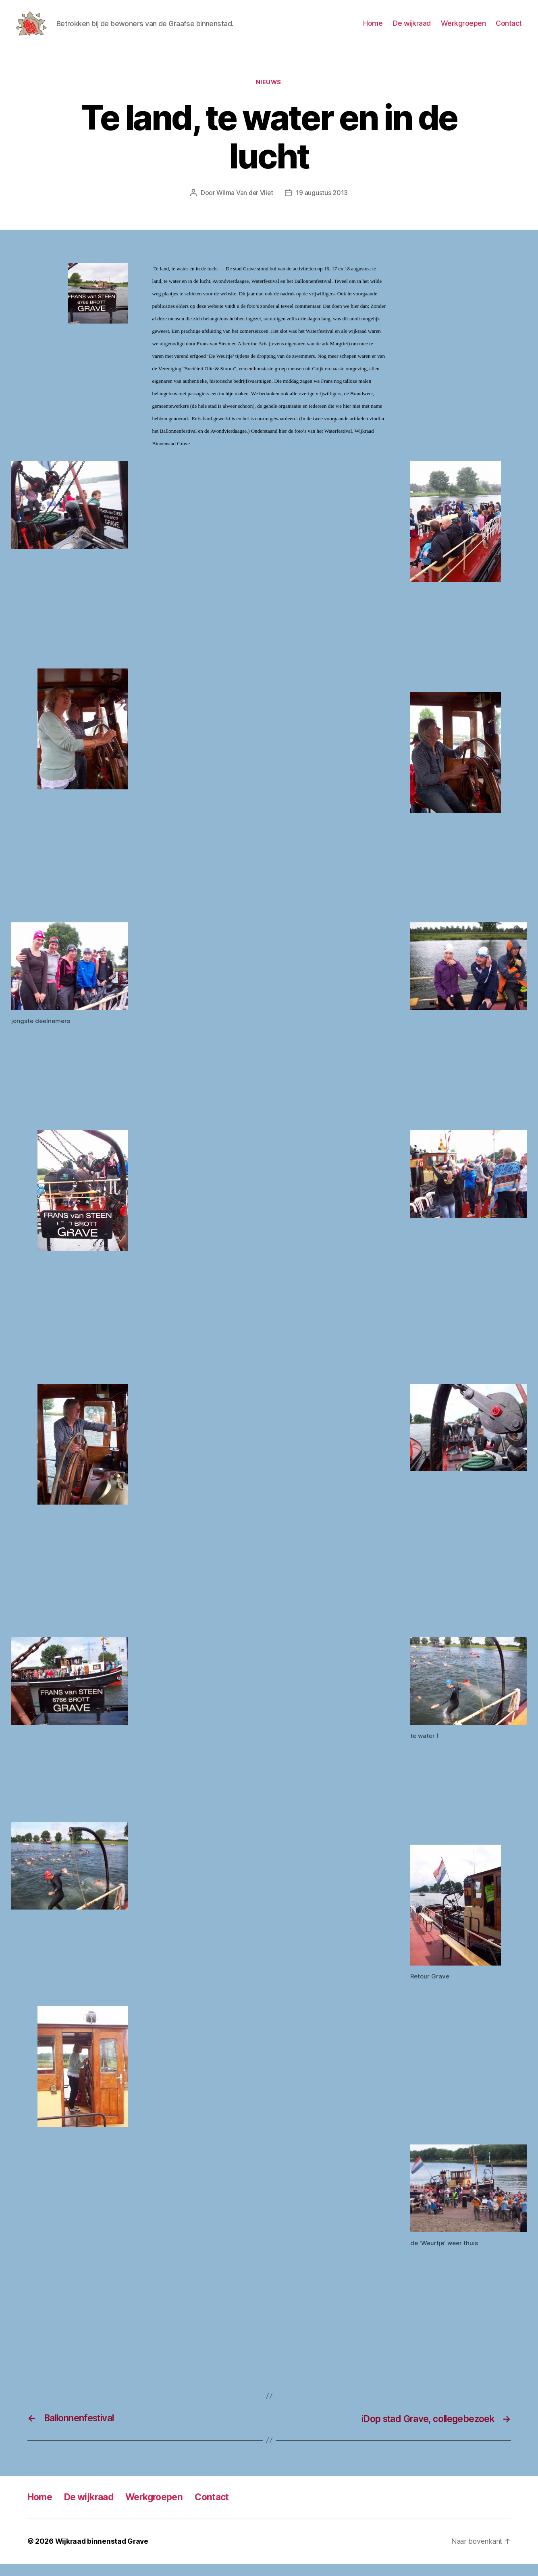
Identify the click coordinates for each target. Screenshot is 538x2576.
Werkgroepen (463, 29)
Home (372, 29)
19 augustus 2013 (323, 205)
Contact (509, 29)
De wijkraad (412, 29)
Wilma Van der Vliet (245, 205)
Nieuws (269, 94)
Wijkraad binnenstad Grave (103, 2553)
